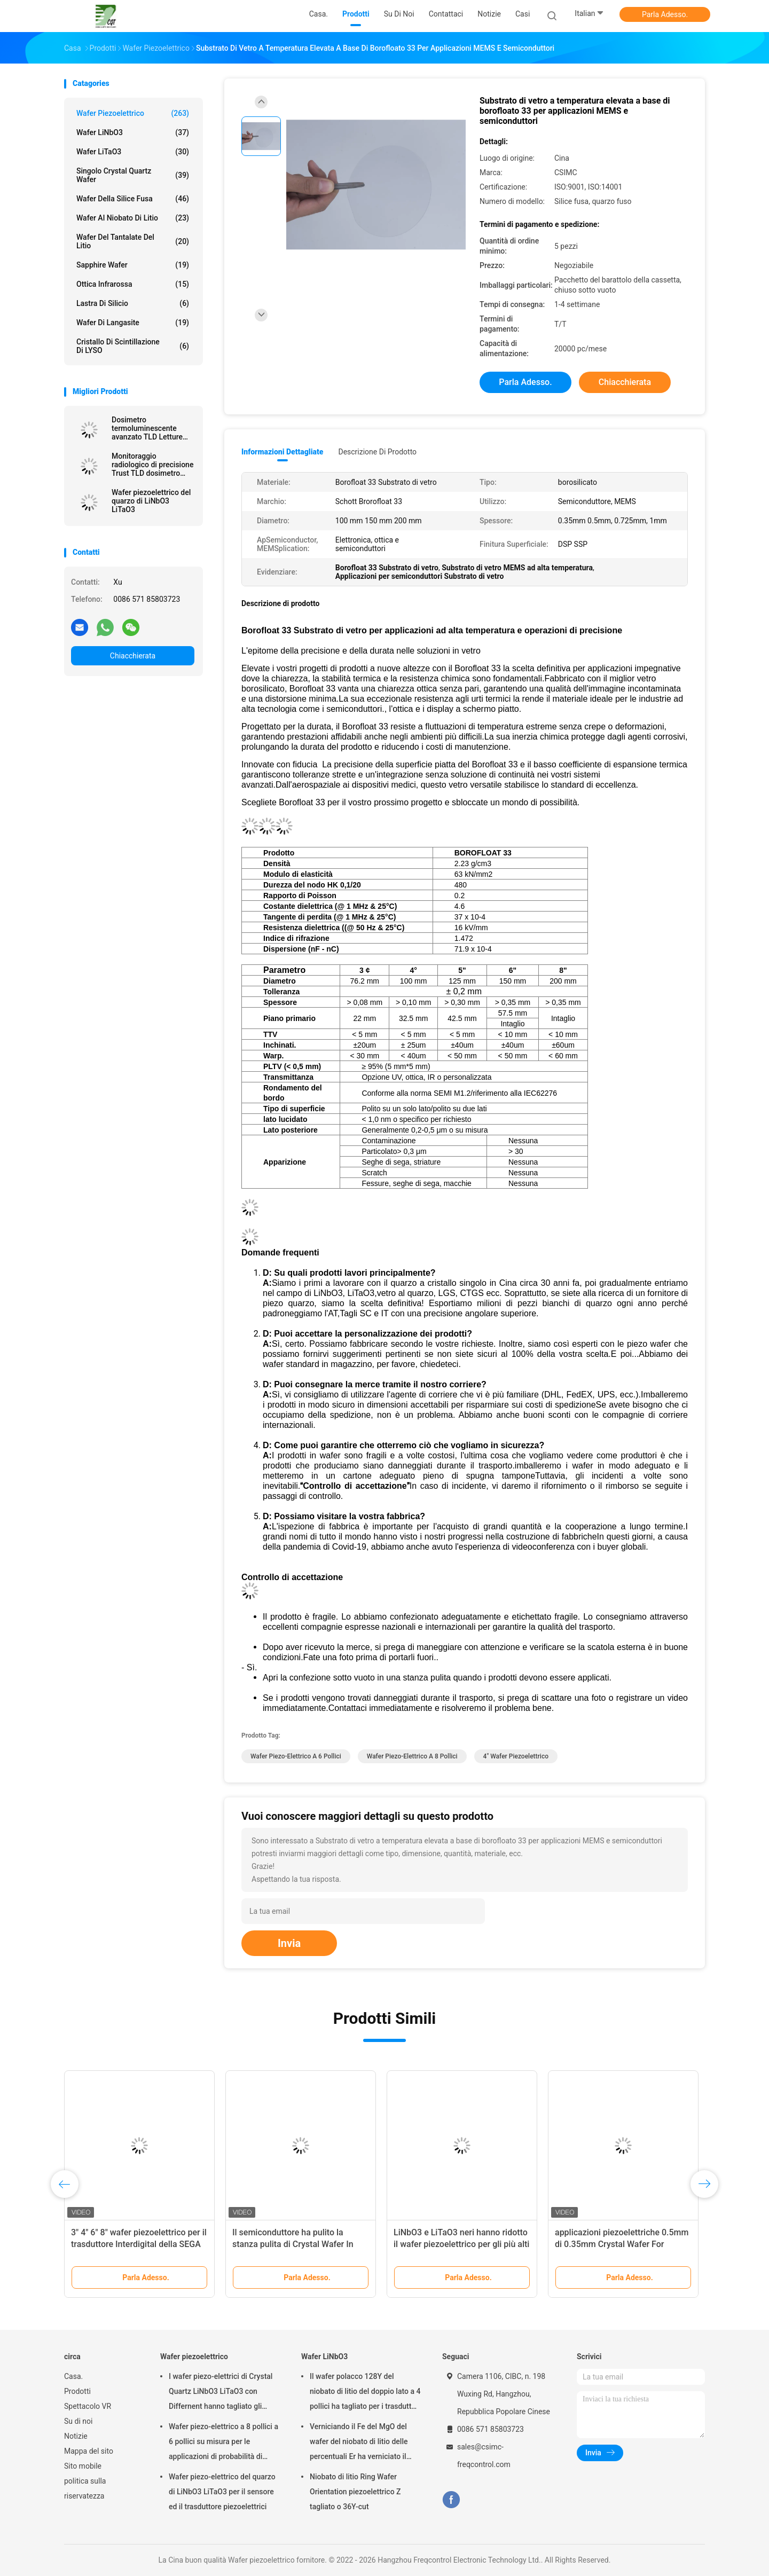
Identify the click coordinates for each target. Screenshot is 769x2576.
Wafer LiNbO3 (132, 132)
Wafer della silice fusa (132, 198)
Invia (289, 1943)
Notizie (76, 2436)
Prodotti (77, 2391)
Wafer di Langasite (132, 322)
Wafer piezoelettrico (132, 113)
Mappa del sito (88, 2451)
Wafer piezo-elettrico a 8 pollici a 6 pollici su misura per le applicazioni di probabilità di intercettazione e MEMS (223, 2443)
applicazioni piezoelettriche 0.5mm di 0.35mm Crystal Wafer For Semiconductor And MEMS (621, 2244)
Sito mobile (82, 2466)
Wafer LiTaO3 (132, 151)
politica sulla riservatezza (85, 2488)
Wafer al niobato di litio (132, 218)
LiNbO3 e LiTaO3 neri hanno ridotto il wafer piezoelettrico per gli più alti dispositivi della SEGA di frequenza (461, 2244)
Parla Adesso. (665, 14)
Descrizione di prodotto (377, 451)
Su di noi (78, 2421)
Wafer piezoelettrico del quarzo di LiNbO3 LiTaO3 (151, 501)
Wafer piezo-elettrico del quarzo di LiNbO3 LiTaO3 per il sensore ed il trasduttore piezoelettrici (222, 2491)
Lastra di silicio (132, 303)
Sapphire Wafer (132, 265)
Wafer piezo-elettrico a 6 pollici (295, 1756)
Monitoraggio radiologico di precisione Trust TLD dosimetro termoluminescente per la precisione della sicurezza (152, 464)
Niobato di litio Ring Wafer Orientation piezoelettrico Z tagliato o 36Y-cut (355, 2491)
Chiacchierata (132, 655)
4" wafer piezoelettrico (515, 1756)
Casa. (73, 2376)
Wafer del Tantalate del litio (132, 241)
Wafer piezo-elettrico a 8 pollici (412, 1756)
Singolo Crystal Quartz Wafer (132, 175)
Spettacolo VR (87, 2406)
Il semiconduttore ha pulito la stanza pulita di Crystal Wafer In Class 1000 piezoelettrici (293, 2244)
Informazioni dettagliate (282, 451)
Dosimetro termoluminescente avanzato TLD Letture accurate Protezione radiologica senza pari (148, 428)
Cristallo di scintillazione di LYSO (132, 346)
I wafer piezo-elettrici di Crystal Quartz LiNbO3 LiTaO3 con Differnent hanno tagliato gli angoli (220, 2393)
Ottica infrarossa (132, 284)
